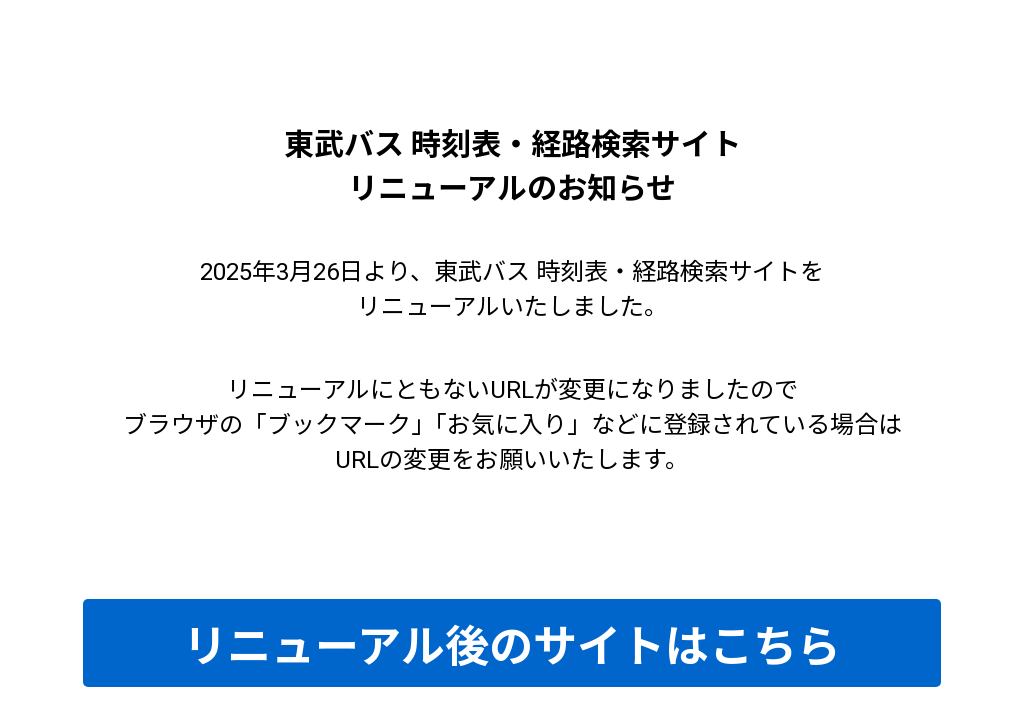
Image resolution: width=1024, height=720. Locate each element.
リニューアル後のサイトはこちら (512, 647)
